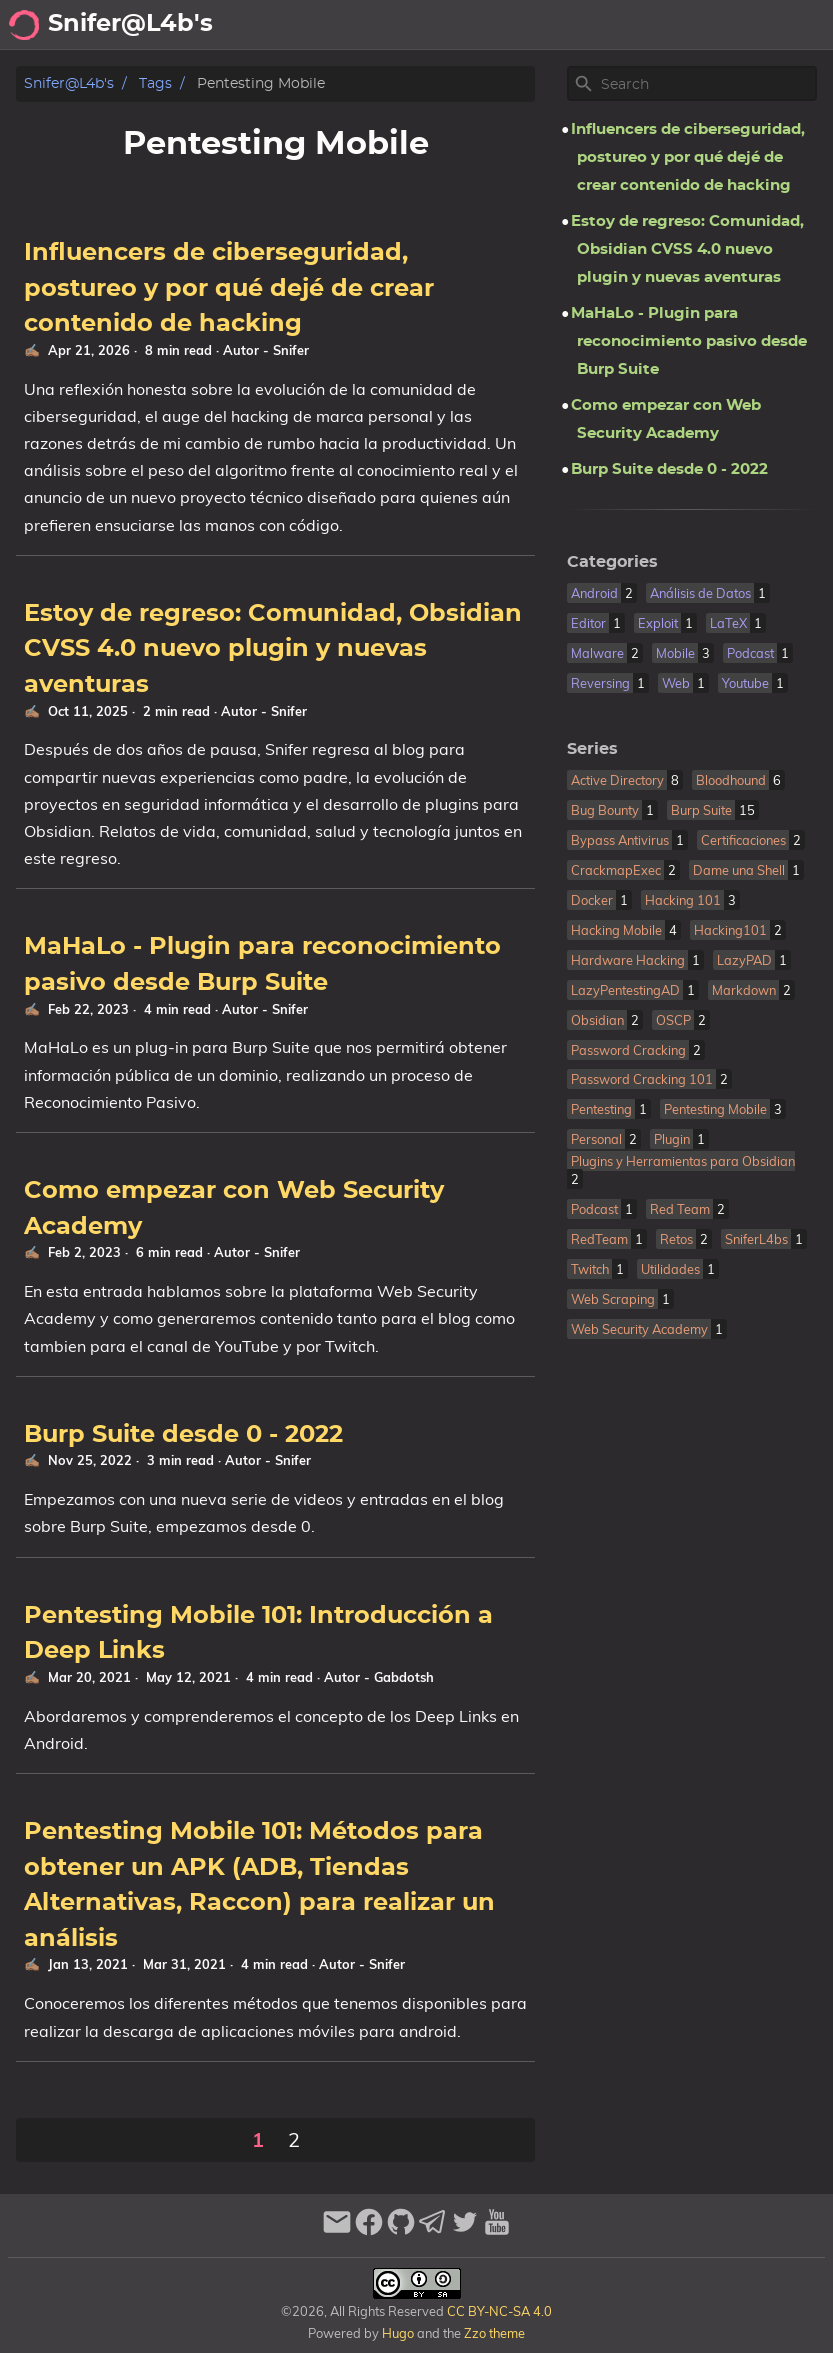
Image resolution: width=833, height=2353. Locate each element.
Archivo (523, 25)
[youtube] (497, 2230)
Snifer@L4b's (69, 83)
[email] (337, 2230)
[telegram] (433, 2230)
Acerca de (433, 25)
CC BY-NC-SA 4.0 (498, 2311)
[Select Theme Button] (359, 25)
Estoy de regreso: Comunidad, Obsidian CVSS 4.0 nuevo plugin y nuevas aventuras (273, 649)
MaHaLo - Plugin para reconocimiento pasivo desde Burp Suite (689, 341)
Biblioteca (783, 25)
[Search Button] (309, 25)
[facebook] (369, 2230)
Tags (155, 83)
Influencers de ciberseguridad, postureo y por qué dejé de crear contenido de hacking (229, 288)
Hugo (398, 2333)
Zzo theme (494, 2333)
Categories (612, 562)
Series (592, 749)
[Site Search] (707, 84)
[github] (401, 2230)
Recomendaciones (648, 25)
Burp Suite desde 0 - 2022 (183, 1435)
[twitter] (465, 2230)
